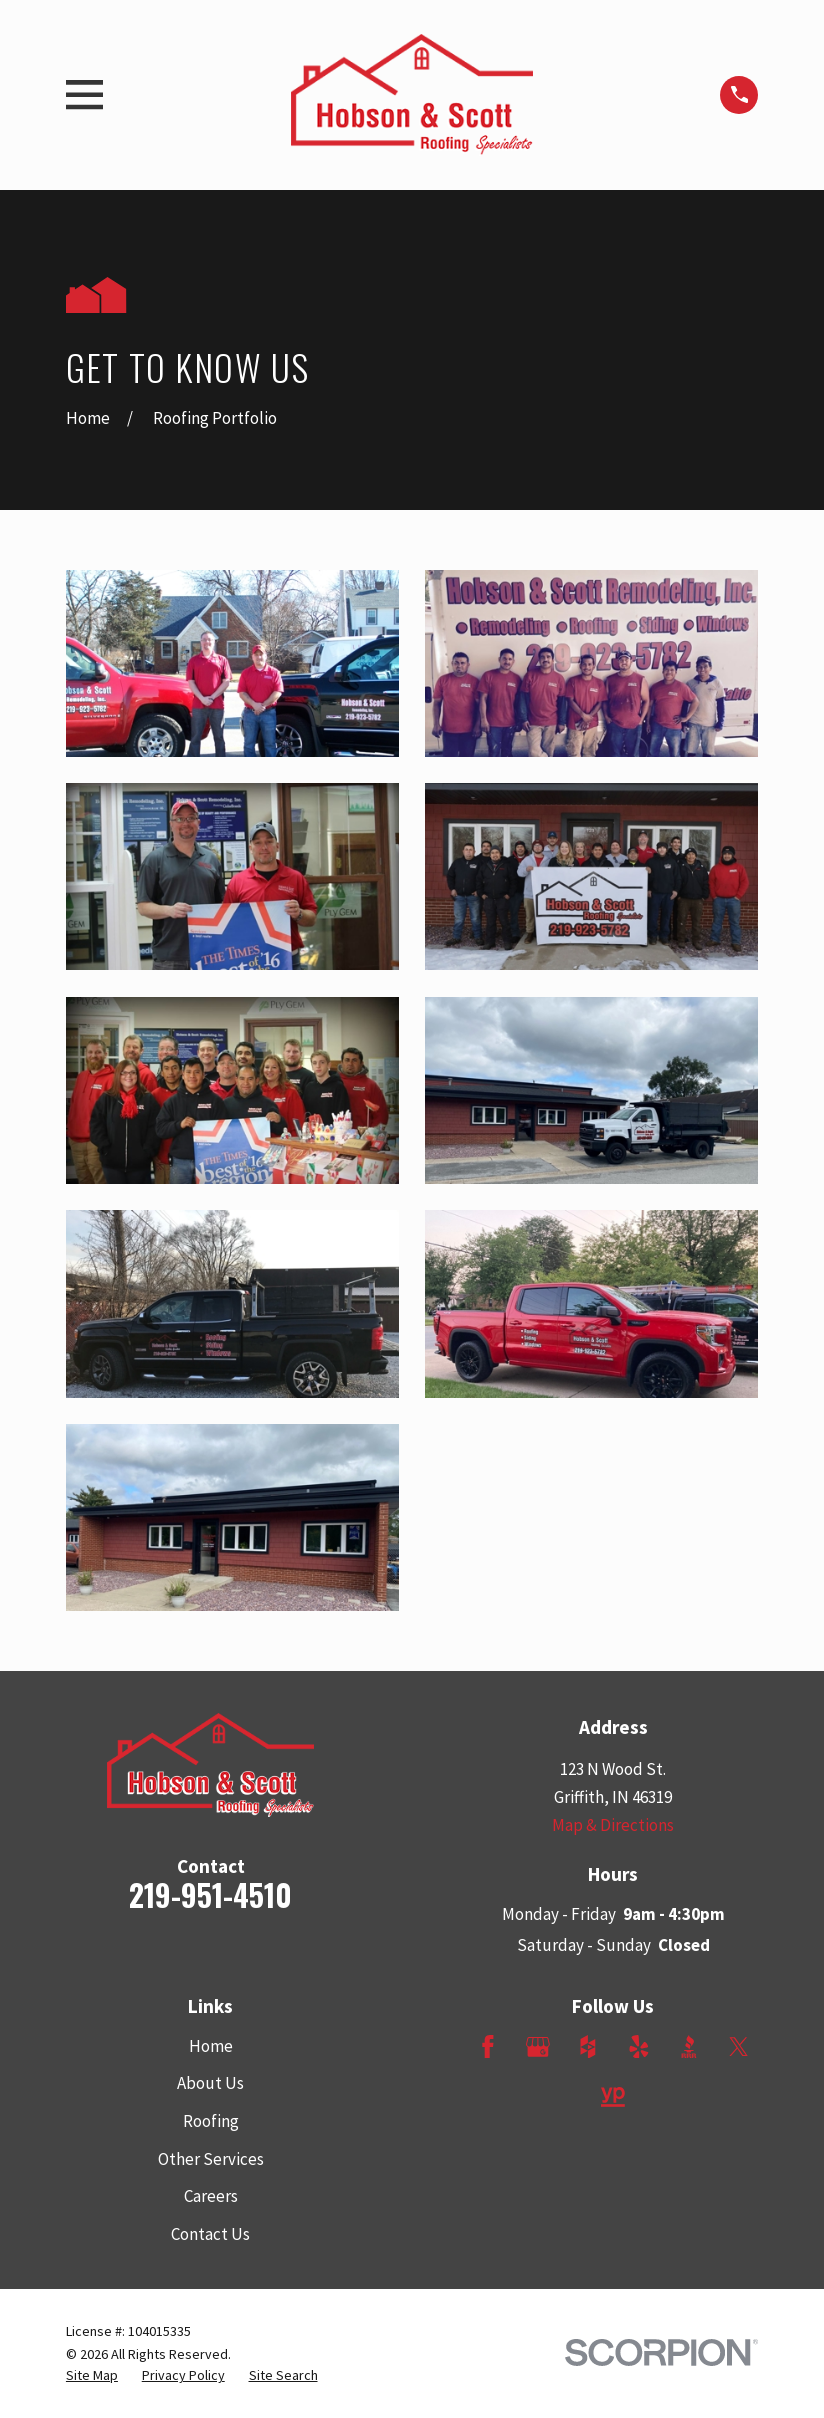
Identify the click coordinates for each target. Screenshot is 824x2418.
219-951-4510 (210, 1894)
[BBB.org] (689, 2047)
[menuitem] (92, 2376)
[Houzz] (588, 2047)
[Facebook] (488, 2047)
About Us (210, 2083)
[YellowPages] (613, 2097)
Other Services (211, 2159)
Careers (211, 2196)
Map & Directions (613, 1825)
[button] (232, 663)
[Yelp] (639, 2047)
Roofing (211, 2121)
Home (211, 2046)
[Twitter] (739, 2047)
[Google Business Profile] (538, 2047)
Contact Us (210, 2234)
